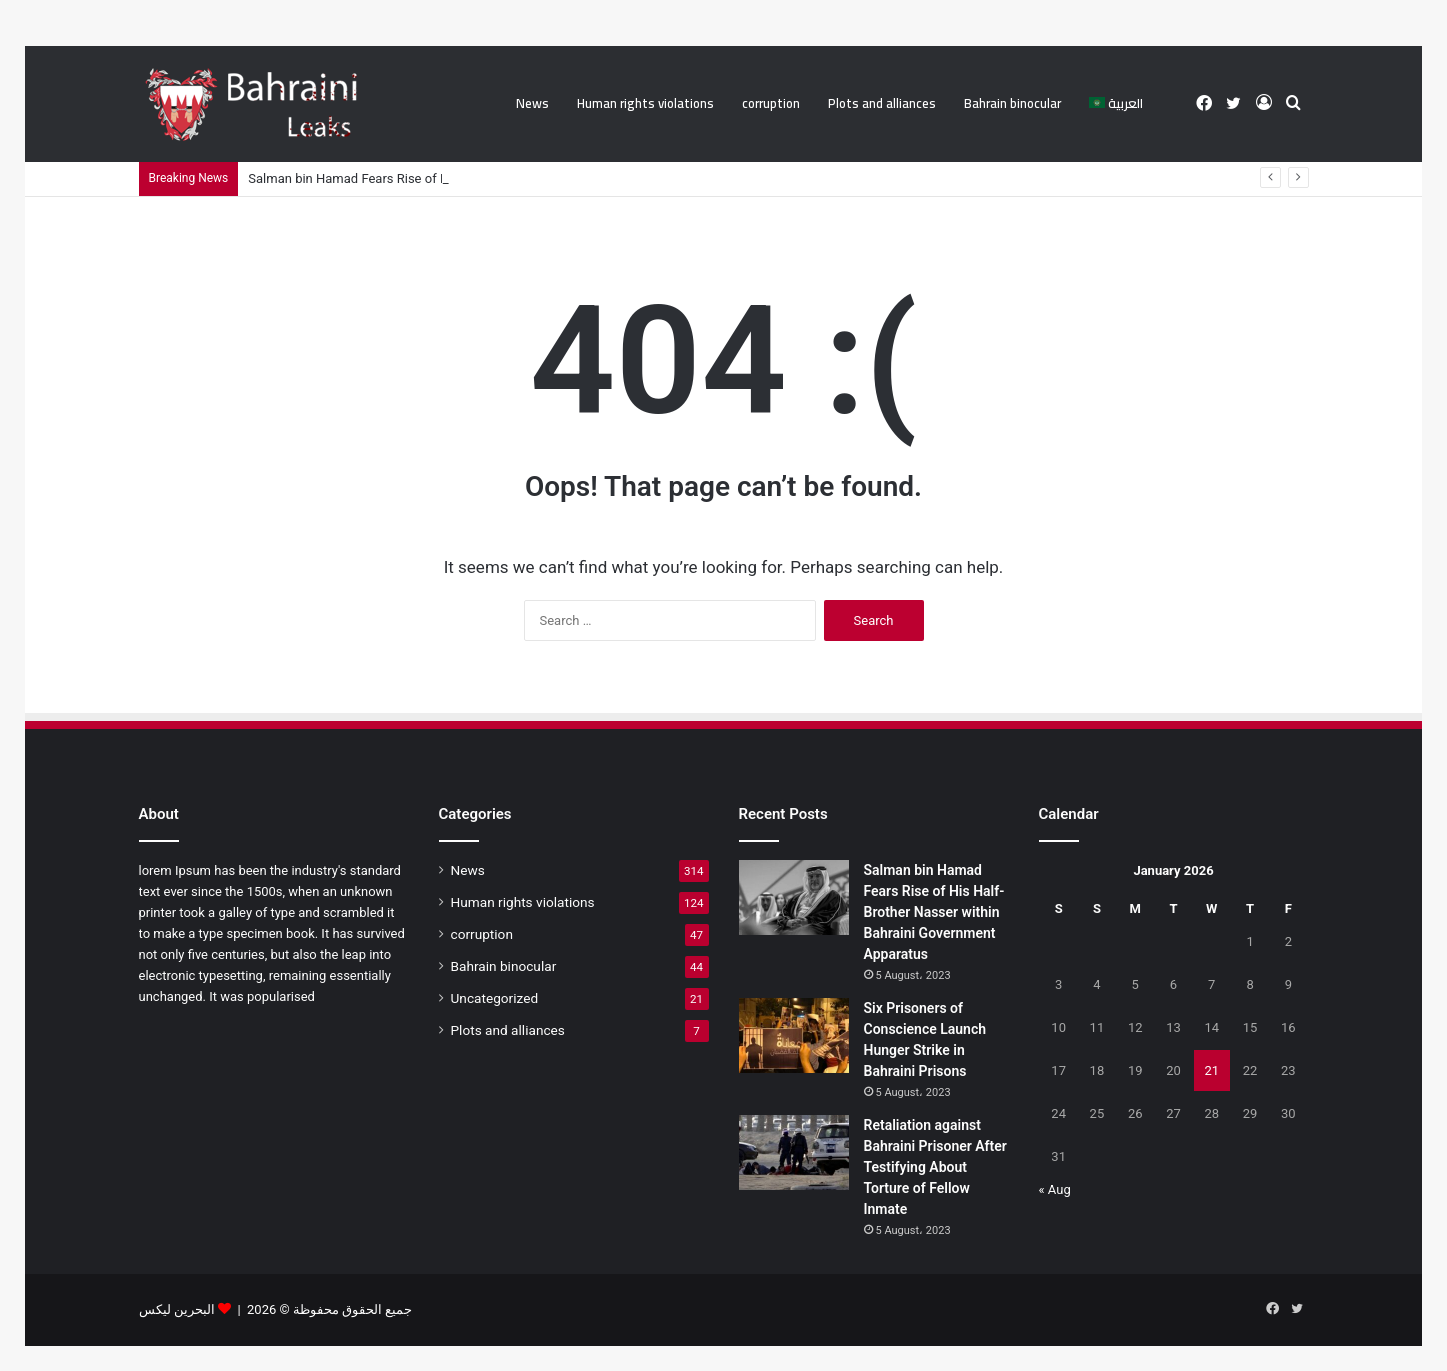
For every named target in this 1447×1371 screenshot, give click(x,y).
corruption (771, 103)
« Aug (1055, 1189)
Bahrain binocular (1012, 103)
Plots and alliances (882, 103)
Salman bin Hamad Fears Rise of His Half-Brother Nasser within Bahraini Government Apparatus (934, 912)
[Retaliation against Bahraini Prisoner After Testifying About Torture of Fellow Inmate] (794, 1152)
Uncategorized (495, 998)
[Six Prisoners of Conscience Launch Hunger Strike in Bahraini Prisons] (794, 1035)
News (532, 103)
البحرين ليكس (177, 1309)
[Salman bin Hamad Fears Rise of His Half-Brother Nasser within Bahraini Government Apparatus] (794, 897)
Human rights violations (645, 103)
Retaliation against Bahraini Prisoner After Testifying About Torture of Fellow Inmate (935, 1167)
